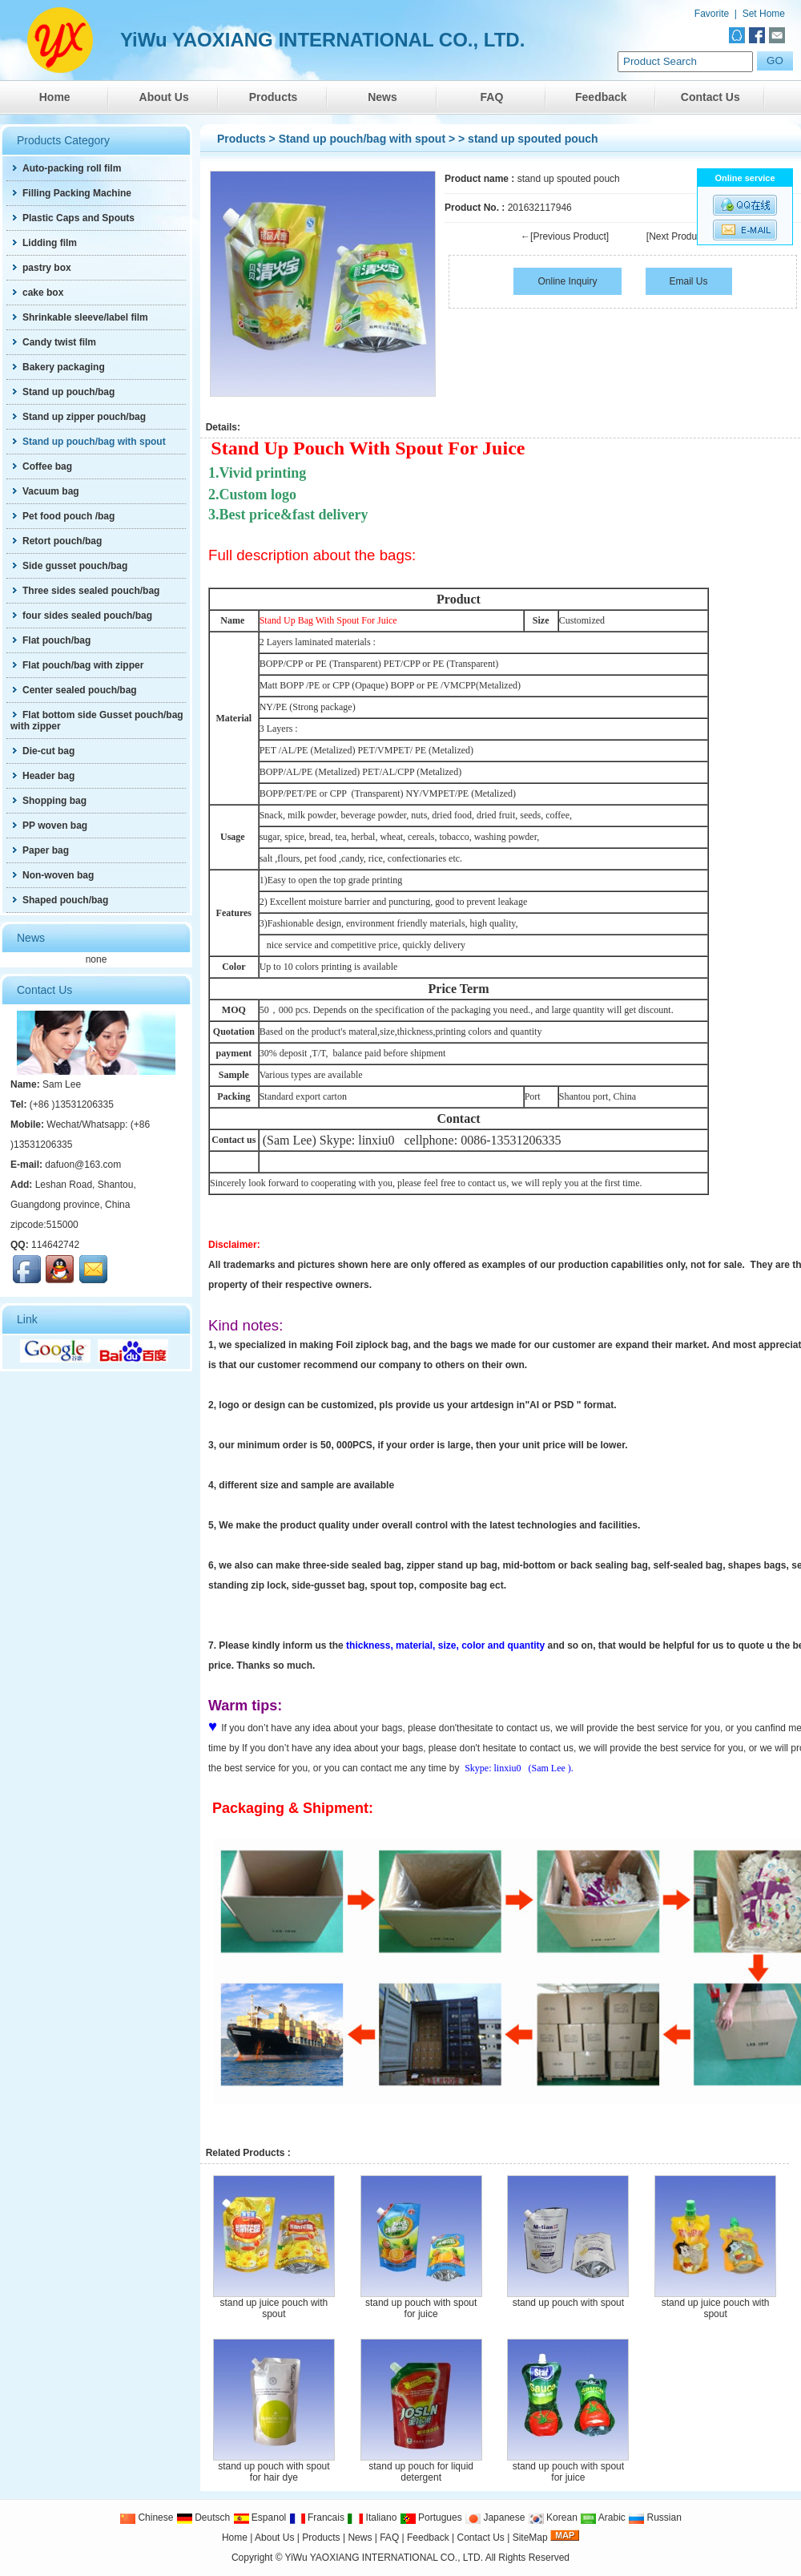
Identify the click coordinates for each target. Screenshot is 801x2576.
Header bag (42, 775)
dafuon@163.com (83, 1164)
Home (54, 97)
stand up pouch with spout (568, 2302)
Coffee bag (41, 466)
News (382, 97)
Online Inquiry (567, 281)
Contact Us (710, 97)
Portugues (431, 2517)
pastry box (40, 267)
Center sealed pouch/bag (73, 690)
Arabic (603, 2517)
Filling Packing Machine (70, 193)
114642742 (55, 1244)
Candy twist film (53, 342)
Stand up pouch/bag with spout (362, 138)
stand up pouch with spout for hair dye (273, 2472)
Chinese (146, 2517)
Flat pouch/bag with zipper (76, 665)
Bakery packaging (57, 367)
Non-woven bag (52, 875)
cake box (36, 292)
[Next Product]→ (681, 236)
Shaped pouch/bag (59, 900)
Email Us (689, 281)
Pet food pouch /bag (62, 516)
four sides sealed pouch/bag (81, 615)
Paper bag (39, 850)
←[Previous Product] (565, 236)
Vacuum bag (44, 491)
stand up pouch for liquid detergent (420, 2472)
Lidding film (43, 242)
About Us (164, 97)
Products (273, 97)
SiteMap (530, 2537)
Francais (316, 2517)
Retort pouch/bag (56, 541)
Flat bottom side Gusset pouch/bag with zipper (96, 720)
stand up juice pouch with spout (273, 2308)
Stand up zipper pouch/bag (78, 416)
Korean (553, 2517)
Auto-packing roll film (65, 168)
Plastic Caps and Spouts (72, 218)
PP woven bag (48, 825)
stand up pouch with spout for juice (421, 2308)
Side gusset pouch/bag (68, 565)
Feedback (601, 97)
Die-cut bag (42, 751)
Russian (655, 2517)
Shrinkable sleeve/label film (79, 317)
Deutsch (203, 2517)
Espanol (260, 2517)
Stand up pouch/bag (62, 392)
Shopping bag (48, 800)
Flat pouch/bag (50, 640)
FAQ (492, 97)
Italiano (371, 2517)
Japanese (495, 2517)
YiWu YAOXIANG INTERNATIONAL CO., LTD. (384, 2557)
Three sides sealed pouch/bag (84, 590)
